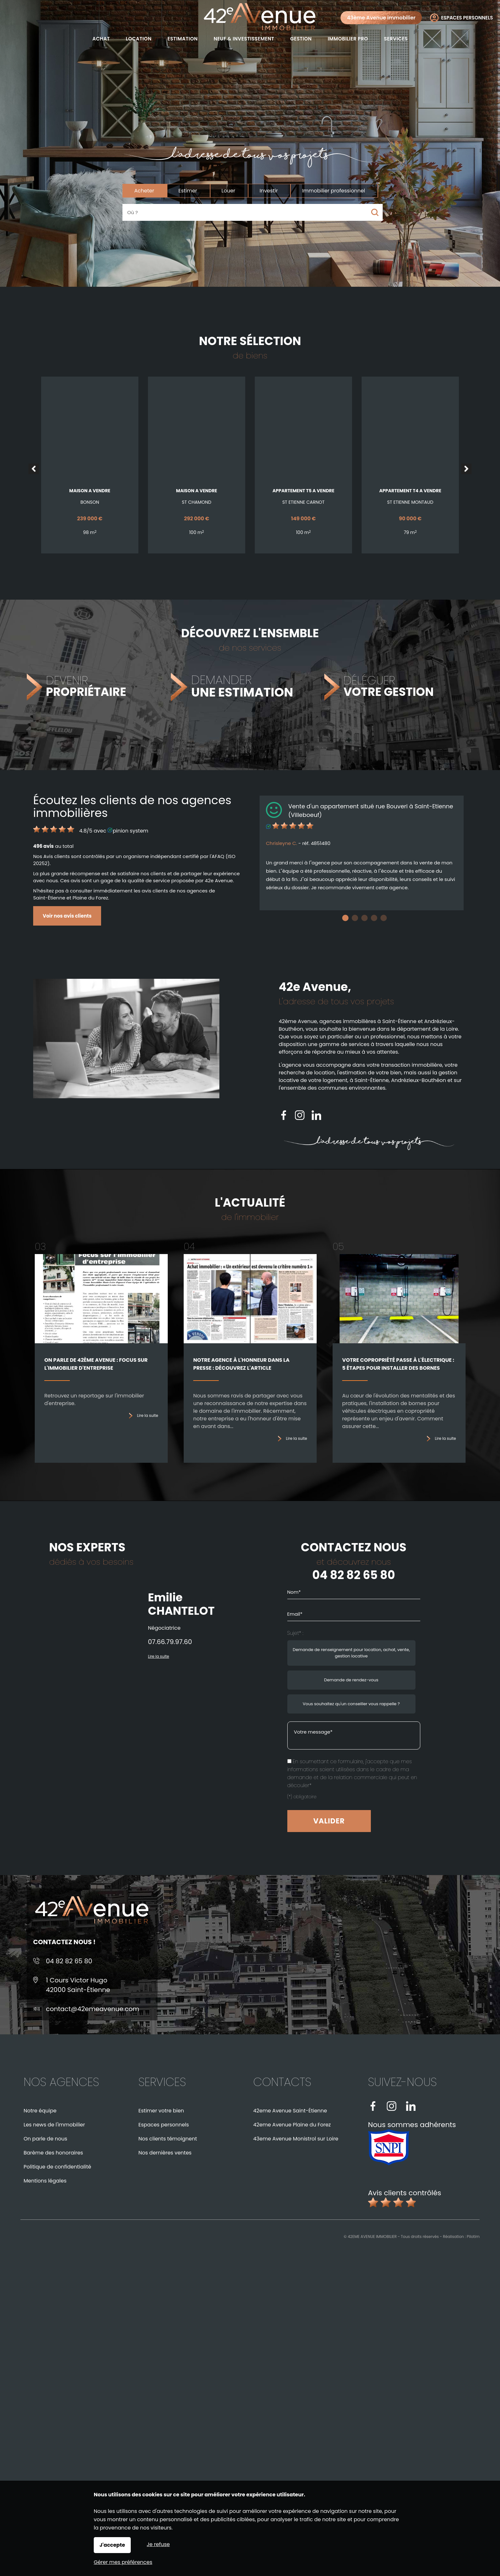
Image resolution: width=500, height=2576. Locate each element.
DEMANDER (242, 687)
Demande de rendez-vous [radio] (351, 1680)
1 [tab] (345, 918)
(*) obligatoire (302, 1796)
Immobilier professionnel (333, 190)
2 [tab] (355, 918)
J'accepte (112, 2545)
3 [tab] (364, 918)
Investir (269, 190)
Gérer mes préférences (123, 2562)
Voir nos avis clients (67, 916)
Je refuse (158, 2544)
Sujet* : (295, 1633)
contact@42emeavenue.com (92, 2008)
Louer (228, 190)
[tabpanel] (361, 852)
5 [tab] (383, 918)
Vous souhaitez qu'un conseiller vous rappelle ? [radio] (351, 1704)
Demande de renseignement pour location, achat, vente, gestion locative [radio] (351, 1653)
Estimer (188, 190)
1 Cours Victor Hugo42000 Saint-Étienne (78, 1985)
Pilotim (473, 2236)
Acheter (144, 190)
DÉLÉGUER (388, 687)
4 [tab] (374, 918)
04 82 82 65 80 (353, 1575)
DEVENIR (86, 687)
